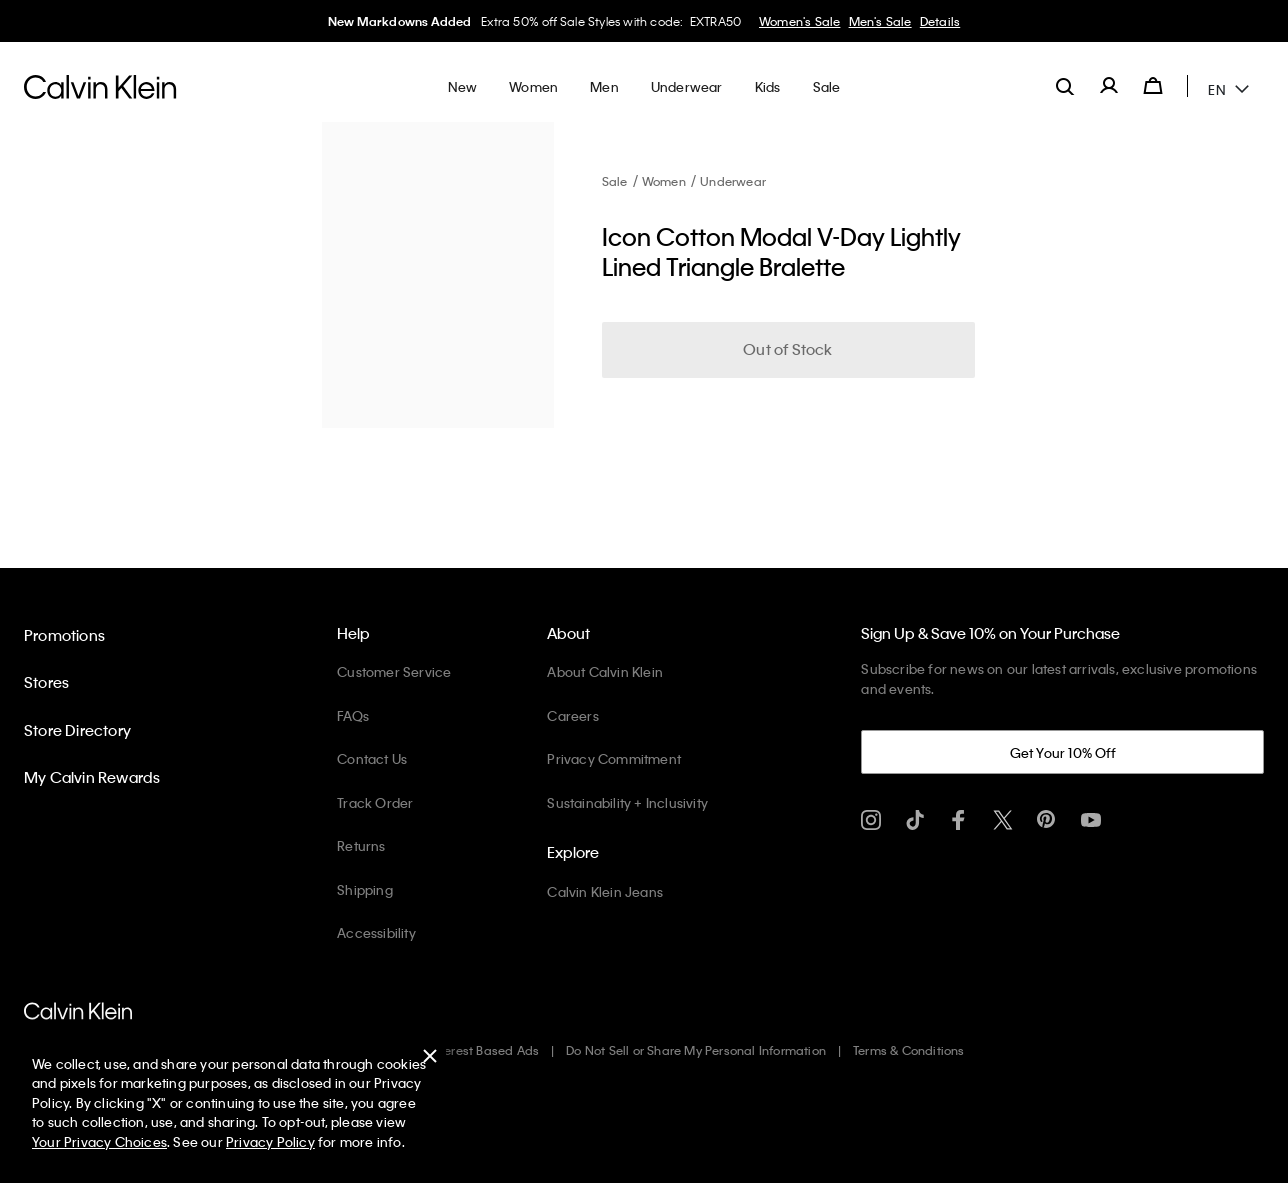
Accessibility (376, 932)
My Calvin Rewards (92, 777)
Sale (615, 181)
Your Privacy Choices (99, 1141)
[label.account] (1109, 86)
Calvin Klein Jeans (605, 891)
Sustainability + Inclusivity (627, 802)
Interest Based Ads (485, 1050)
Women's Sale (799, 21)
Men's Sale (880, 21)
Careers (572, 715)
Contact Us (372, 758)
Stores (46, 682)
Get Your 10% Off (1063, 752)
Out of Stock (787, 349)
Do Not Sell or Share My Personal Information (696, 1050)
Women (664, 181)
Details (940, 21)
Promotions (64, 635)
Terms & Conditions (909, 1050)
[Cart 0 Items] (1153, 86)
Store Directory (77, 730)
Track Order (375, 802)
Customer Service (394, 671)
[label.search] (1065, 86)
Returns (361, 845)
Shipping (365, 889)
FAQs (353, 715)
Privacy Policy (270, 1141)
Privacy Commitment (614, 758)
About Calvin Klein (605, 671)
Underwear (733, 181)
